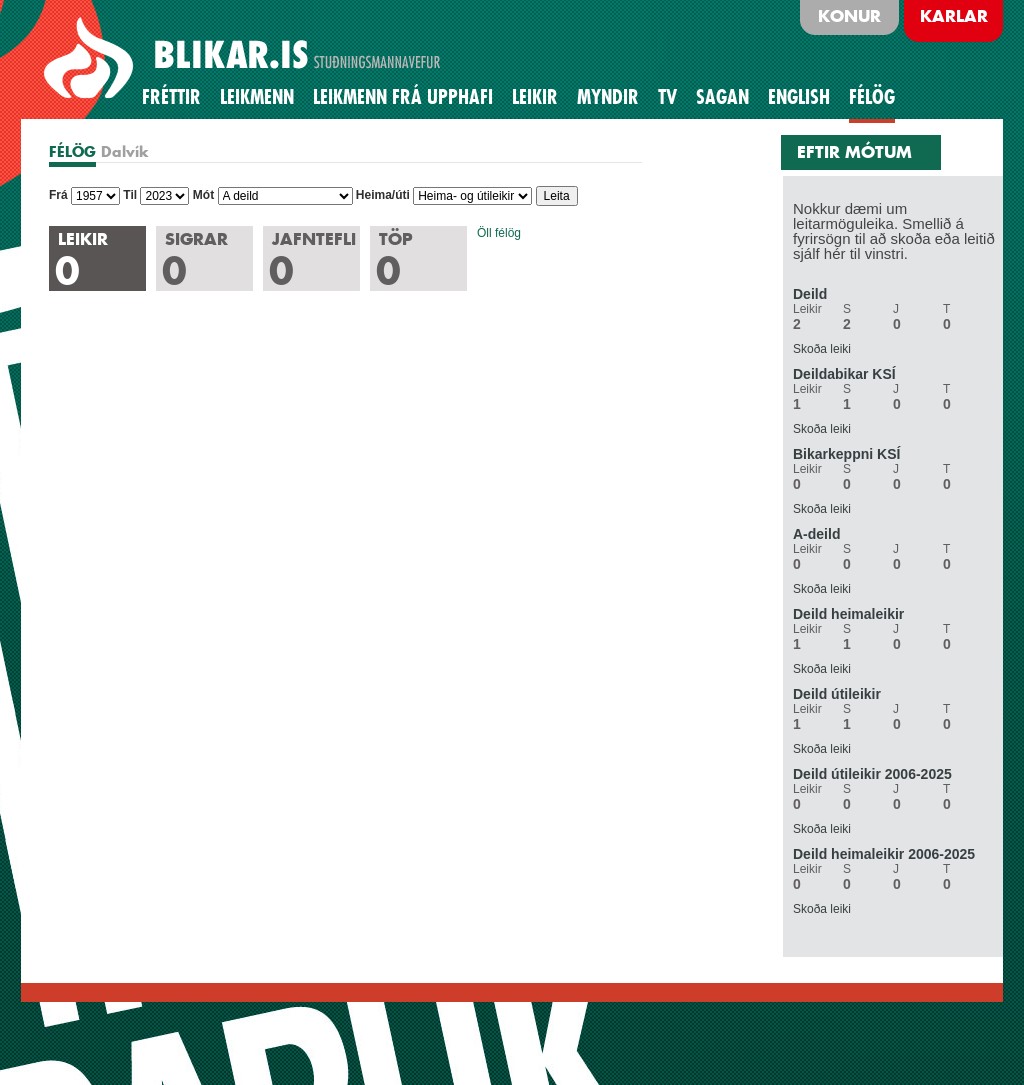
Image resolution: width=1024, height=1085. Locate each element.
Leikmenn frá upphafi (403, 97)
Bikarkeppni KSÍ (846, 454)
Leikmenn (257, 97)
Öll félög (499, 233)
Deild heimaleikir (848, 614)
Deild (810, 294)
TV (667, 97)
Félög (872, 97)
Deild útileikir (837, 694)
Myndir (608, 97)
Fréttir (171, 97)
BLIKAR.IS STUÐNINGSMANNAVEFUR (245, 59)
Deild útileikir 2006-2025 (872, 774)
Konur (849, 16)
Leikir (535, 97)
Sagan (722, 97)
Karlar (954, 16)
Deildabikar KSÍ (844, 374)
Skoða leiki (822, 349)
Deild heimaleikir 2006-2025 (884, 854)
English (799, 97)
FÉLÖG (72, 151)
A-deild (816, 534)
